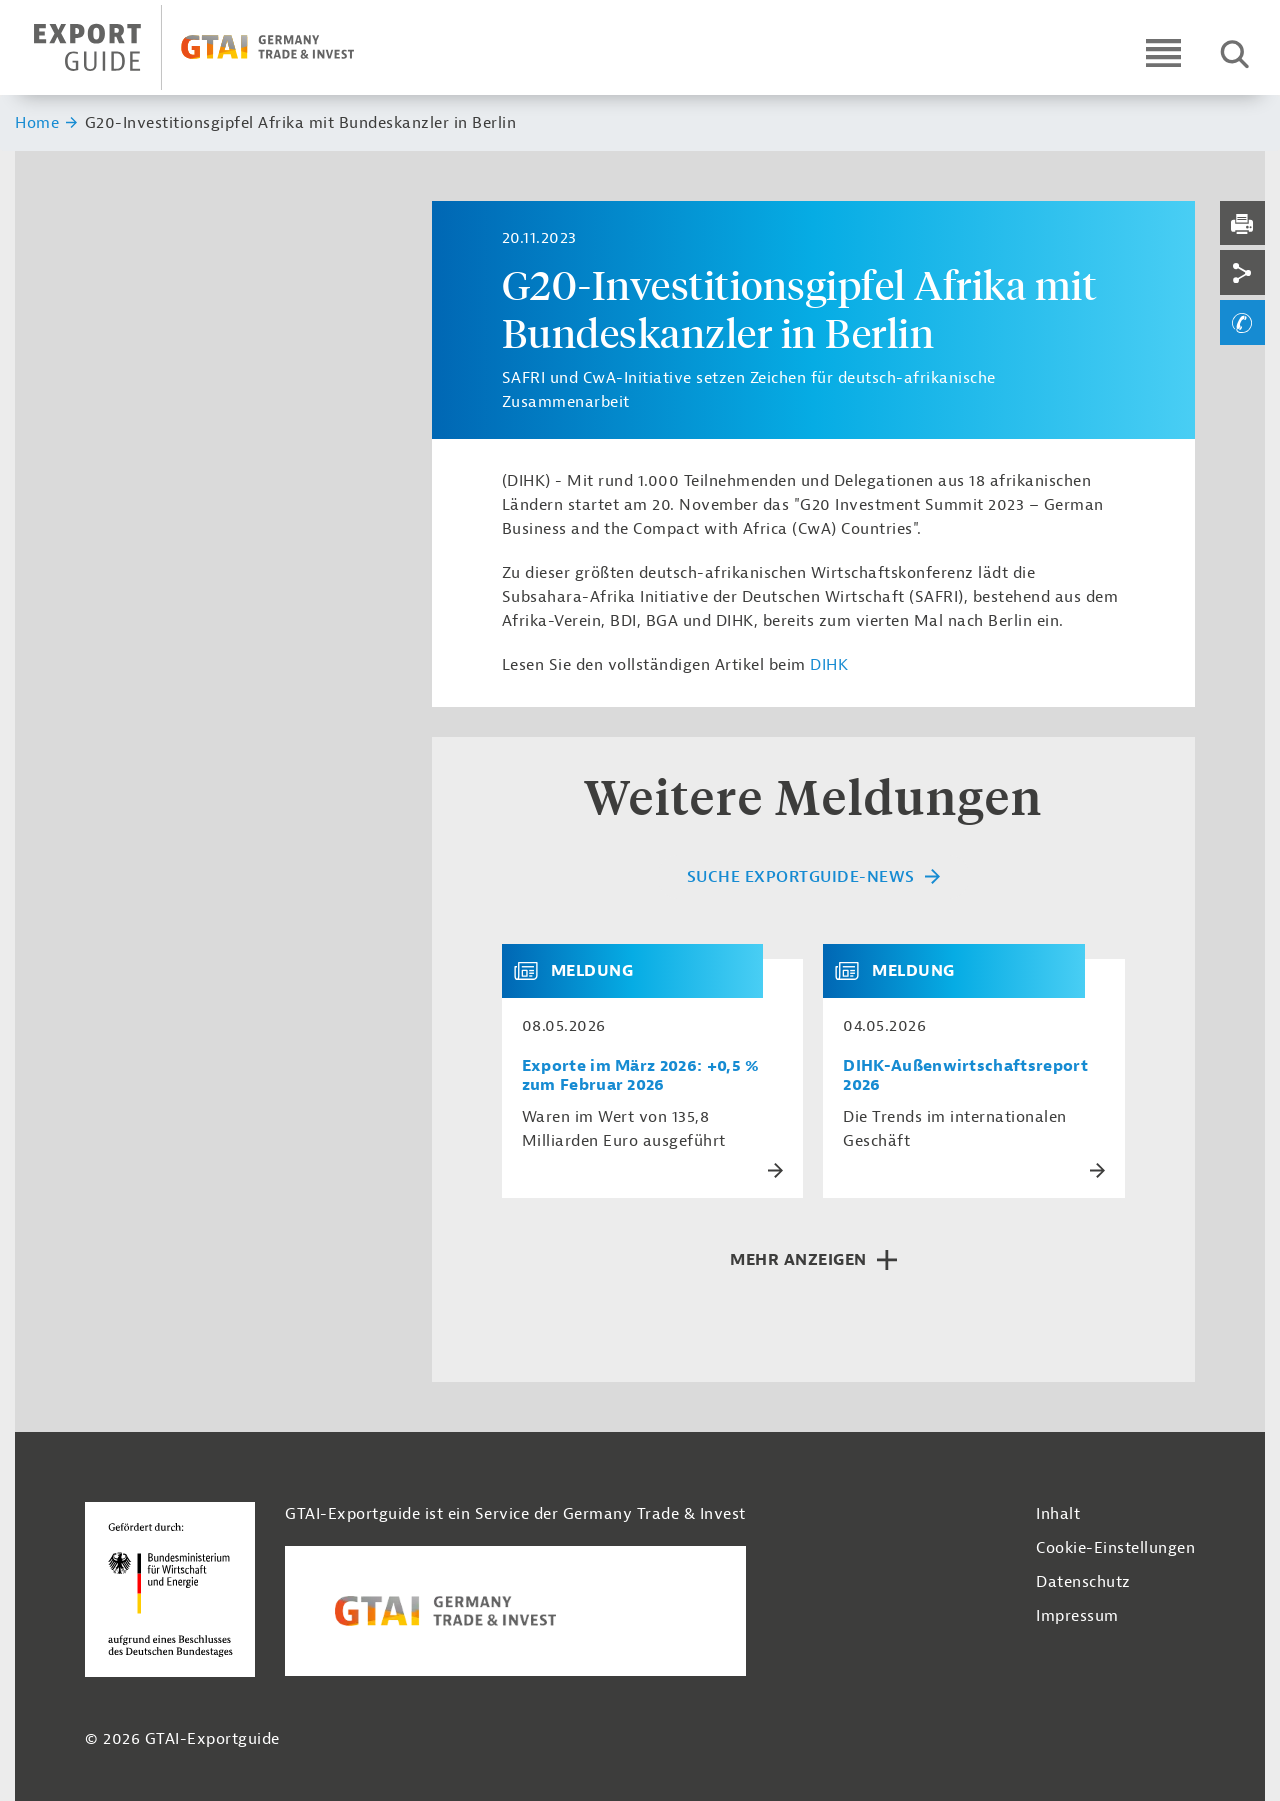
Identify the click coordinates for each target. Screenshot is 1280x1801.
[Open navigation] (1163, 52)
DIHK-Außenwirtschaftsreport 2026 (965, 1076)
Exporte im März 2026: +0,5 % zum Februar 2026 (641, 1076)
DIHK (829, 665)
